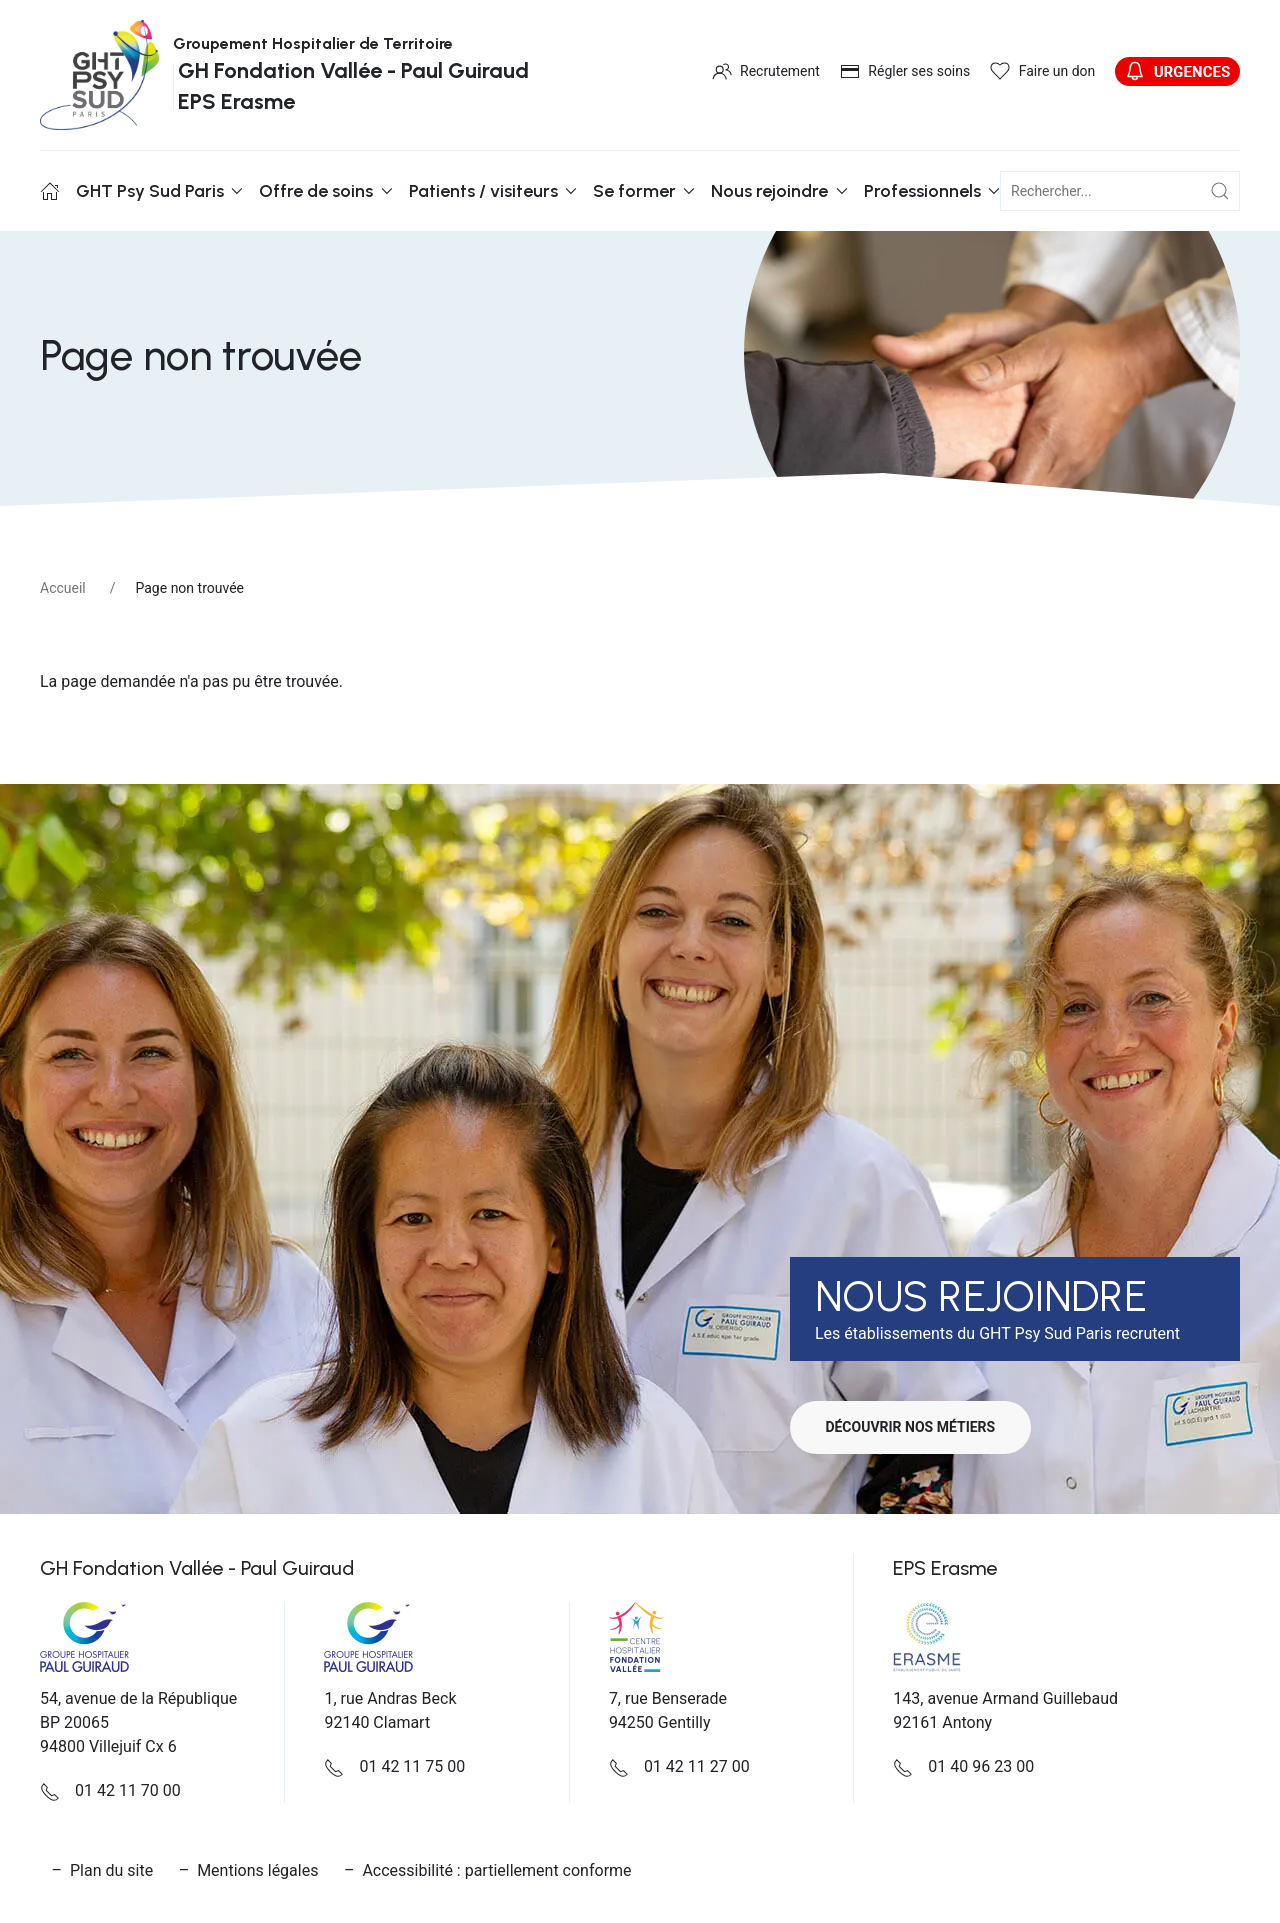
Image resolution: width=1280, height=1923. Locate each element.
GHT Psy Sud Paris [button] (159, 191)
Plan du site (111, 1870)
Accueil (63, 588)
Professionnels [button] (932, 191)
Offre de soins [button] (325, 191)
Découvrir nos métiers (915, 1427)
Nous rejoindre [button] (779, 191)
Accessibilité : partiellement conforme (496, 1870)
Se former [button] (644, 191)
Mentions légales (257, 1870)
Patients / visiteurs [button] (493, 191)
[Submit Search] (1220, 191)
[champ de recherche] (1120, 191)
